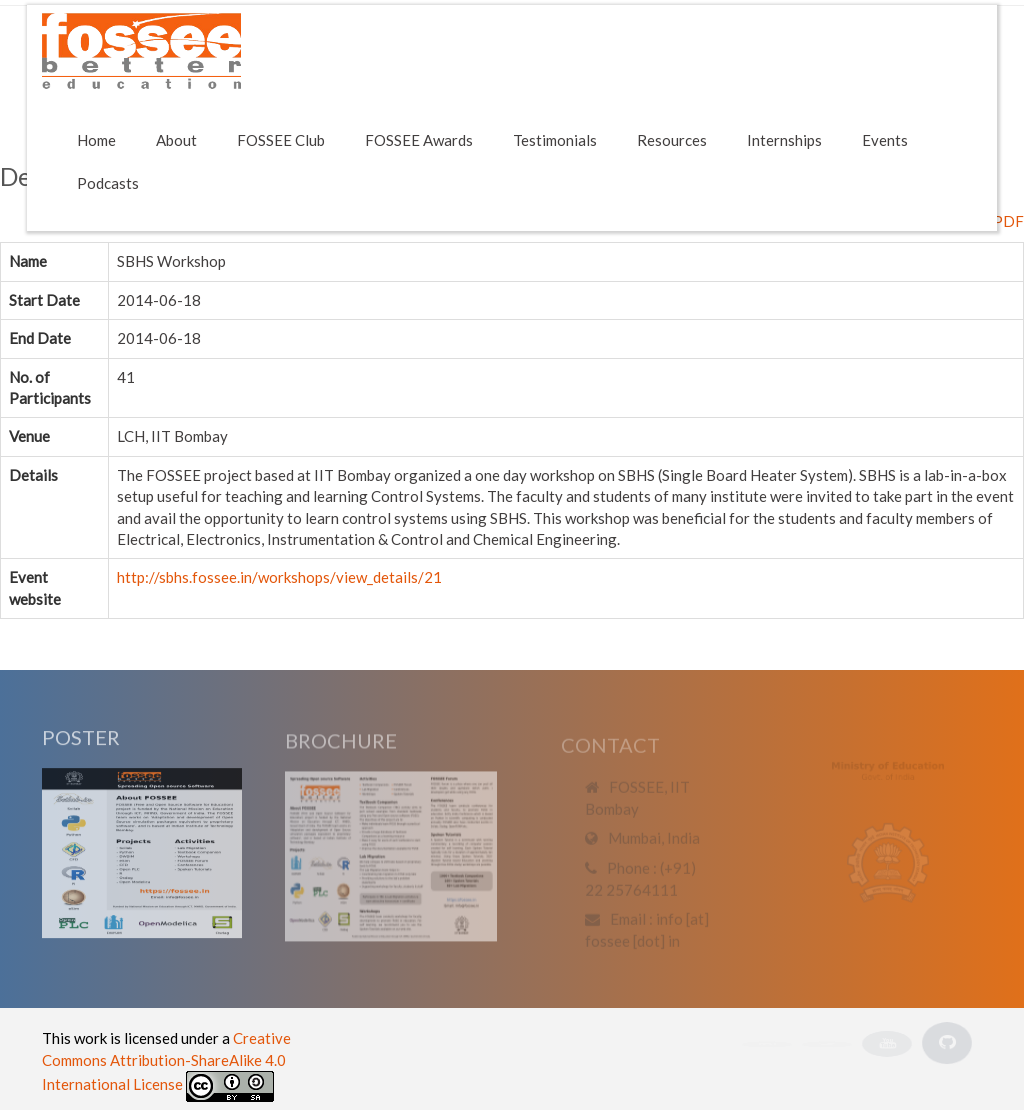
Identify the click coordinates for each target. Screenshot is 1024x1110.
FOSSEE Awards (419, 140)
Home (96, 140)
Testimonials (555, 140)
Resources (672, 140)
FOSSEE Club (281, 140)
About (176, 140)
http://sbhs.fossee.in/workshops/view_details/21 (279, 577)
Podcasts (108, 183)
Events (885, 140)
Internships (784, 140)
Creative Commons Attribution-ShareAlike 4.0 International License (166, 1061)
